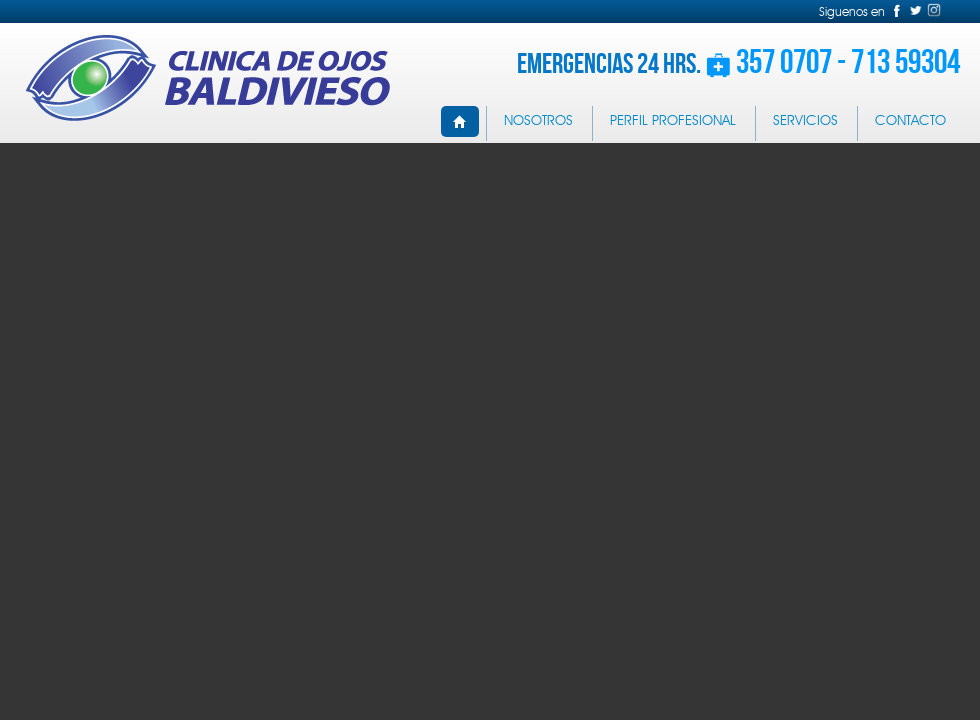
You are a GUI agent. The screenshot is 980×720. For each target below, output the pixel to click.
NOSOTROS (538, 121)
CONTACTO (910, 121)
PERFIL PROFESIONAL (673, 121)
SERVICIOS (805, 121)
